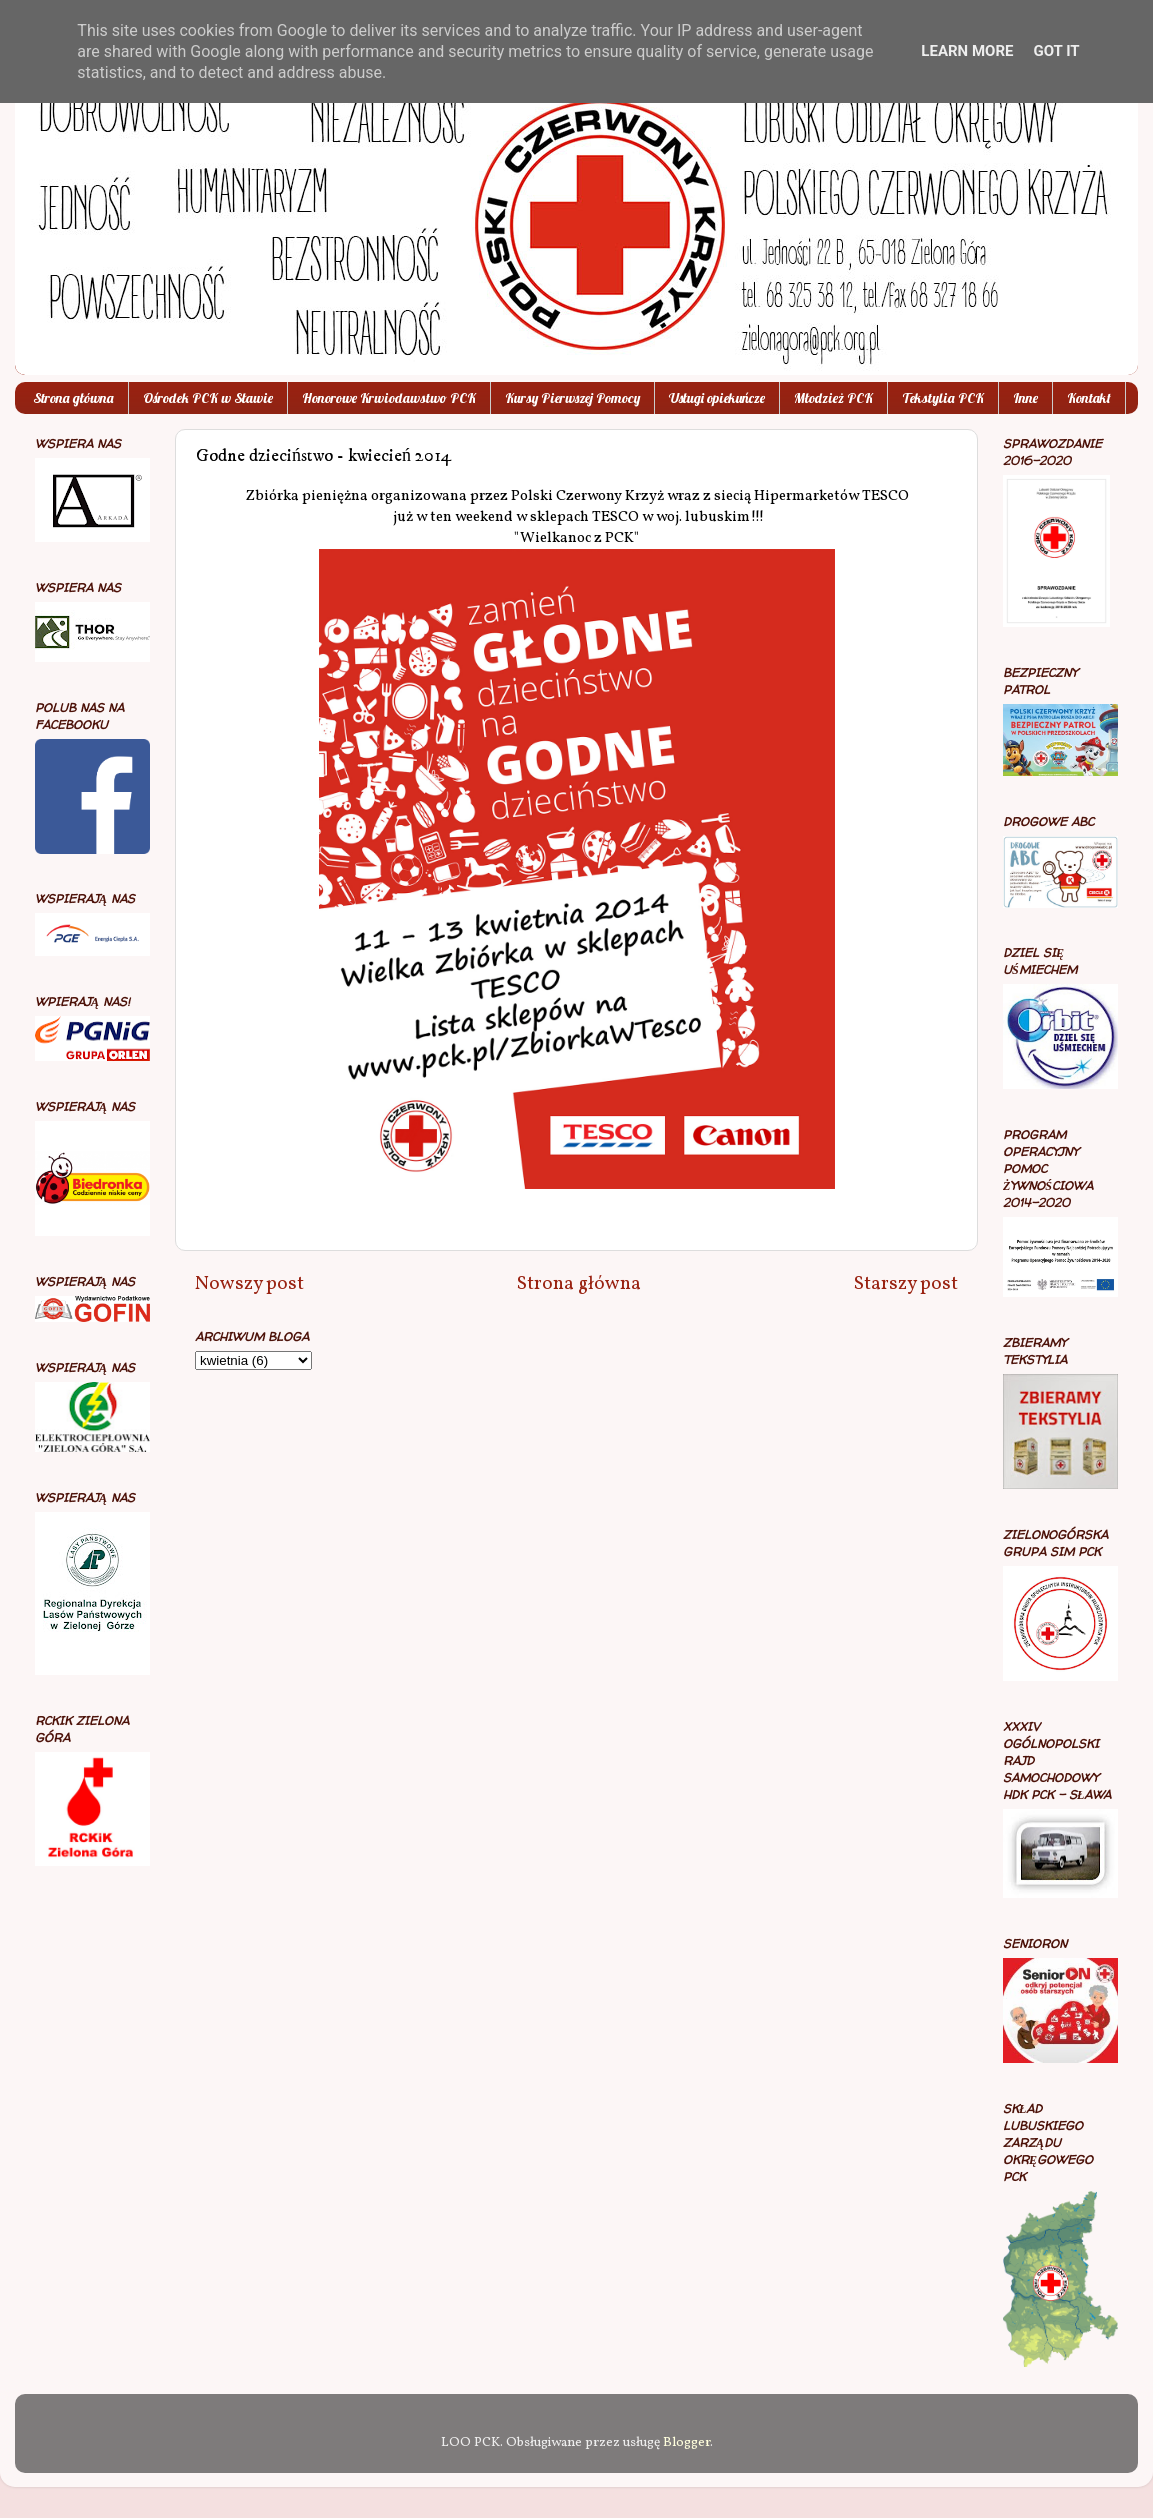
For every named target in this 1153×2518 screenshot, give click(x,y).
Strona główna (73, 398)
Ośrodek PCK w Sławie (208, 398)
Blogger (686, 2442)
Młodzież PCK (833, 398)
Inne (1025, 398)
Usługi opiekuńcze (717, 398)
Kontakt (1089, 398)
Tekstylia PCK (943, 398)
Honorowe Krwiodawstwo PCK (389, 398)
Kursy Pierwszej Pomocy (572, 398)
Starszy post (906, 1284)
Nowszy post (249, 1284)
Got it (1056, 51)
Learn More (967, 51)
